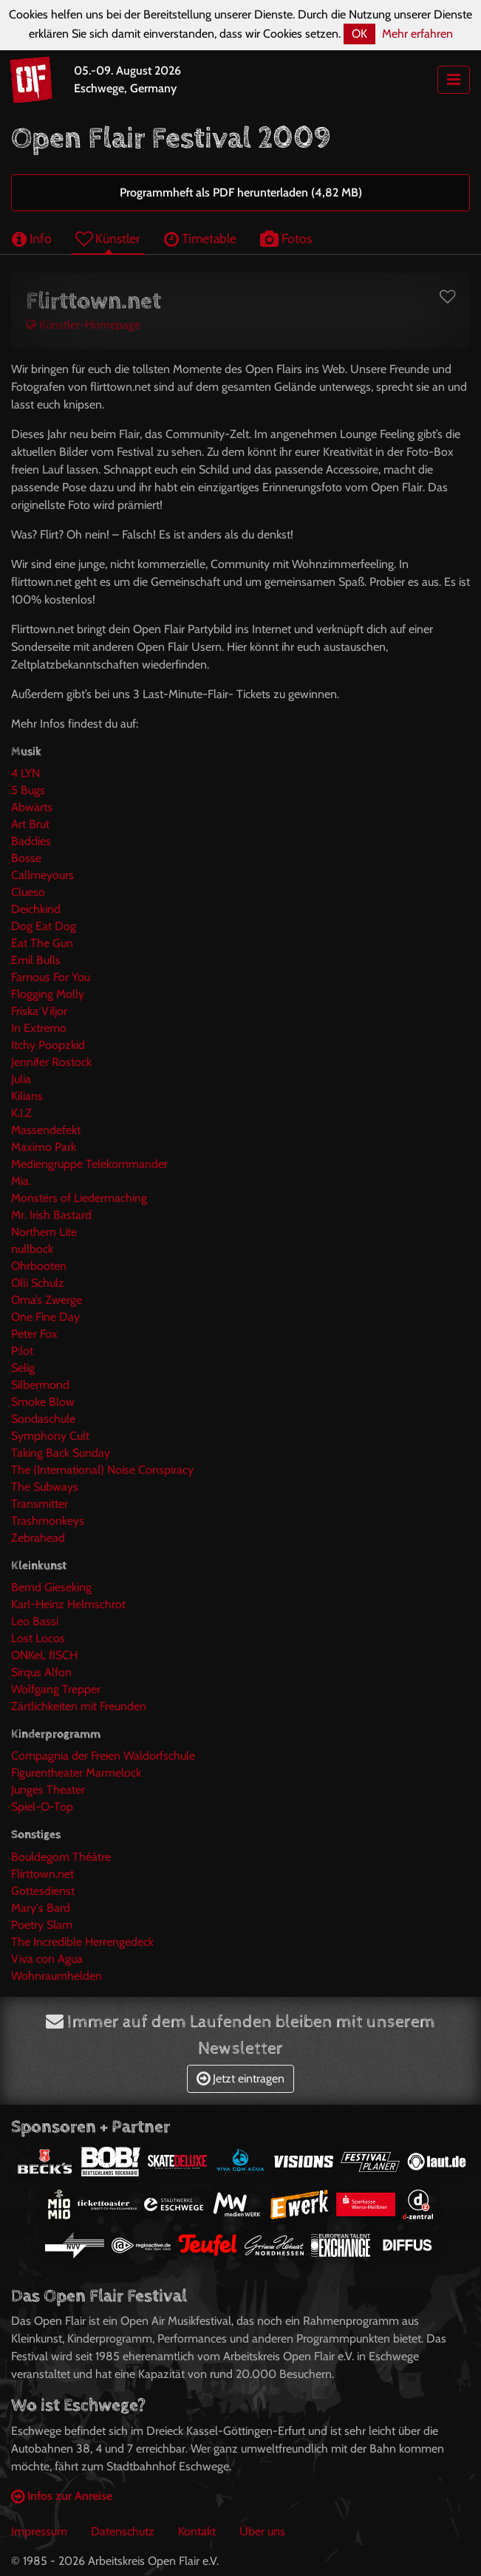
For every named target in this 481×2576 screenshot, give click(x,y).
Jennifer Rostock (51, 1062)
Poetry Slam (41, 1925)
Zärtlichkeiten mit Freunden (78, 1706)
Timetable (200, 238)
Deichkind (36, 909)
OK (359, 34)
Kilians (27, 1096)
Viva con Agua (47, 1959)
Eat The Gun (42, 943)
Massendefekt (46, 1130)
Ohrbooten (38, 1266)
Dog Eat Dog (43, 926)
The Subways (44, 1487)
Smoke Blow (43, 1402)
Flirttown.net (42, 1874)
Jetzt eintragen (240, 2078)
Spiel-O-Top (42, 1807)
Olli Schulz (37, 1283)
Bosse (26, 858)
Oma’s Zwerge (46, 1300)
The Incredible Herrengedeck (82, 1942)
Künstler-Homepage (83, 325)
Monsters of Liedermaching (79, 1198)
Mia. (21, 1181)
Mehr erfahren (417, 34)
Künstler (107, 238)
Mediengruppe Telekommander (89, 1164)
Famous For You (50, 977)
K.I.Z (21, 1113)
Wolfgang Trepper (55, 1689)
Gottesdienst (43, 1891)
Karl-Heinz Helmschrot (68, 1604)
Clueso (28, 892)
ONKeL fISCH (44, 1655)
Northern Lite (44, 1232)
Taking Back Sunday (60, 1453)
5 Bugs (28, 790)
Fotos (286, 238)
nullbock (32, 1249)
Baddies (31, 841)
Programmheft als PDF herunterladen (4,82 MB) (241, 192)
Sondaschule (43, 1419)
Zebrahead (38, 1538)
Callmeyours (42, 875)
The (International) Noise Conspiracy (102, 1470)
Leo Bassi (34, 1621)
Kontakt (197, 2531)
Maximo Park (43, 1147)
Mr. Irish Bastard (51, 1215)
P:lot (22, 1351)
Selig (23, 1368)
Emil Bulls (36, 960)
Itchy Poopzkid (48, 1045)
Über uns (262, 2531)
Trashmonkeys (47, 1521)
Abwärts (31, 807)
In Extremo (38, 1028)
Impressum (39, 2531)
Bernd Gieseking (51, 1587)
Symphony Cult (50, 1436)
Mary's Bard (40, 1908)
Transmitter (39, 1504)
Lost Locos (38, 1638)
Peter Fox (34, 1334)
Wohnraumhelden (56, 1976)
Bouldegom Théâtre (61, 1857)
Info (32, 238)
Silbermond (40, 1385)
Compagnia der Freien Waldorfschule (103, 1756)
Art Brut (30, 824)
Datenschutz (122, 2531)
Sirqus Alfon (41, 1672)
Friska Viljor (39, 1011)
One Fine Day (45, 1317)
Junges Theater (48, 1790)
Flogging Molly (47, 994)
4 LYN (25, 773)
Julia (21, 1079)
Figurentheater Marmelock (76, 1773)
